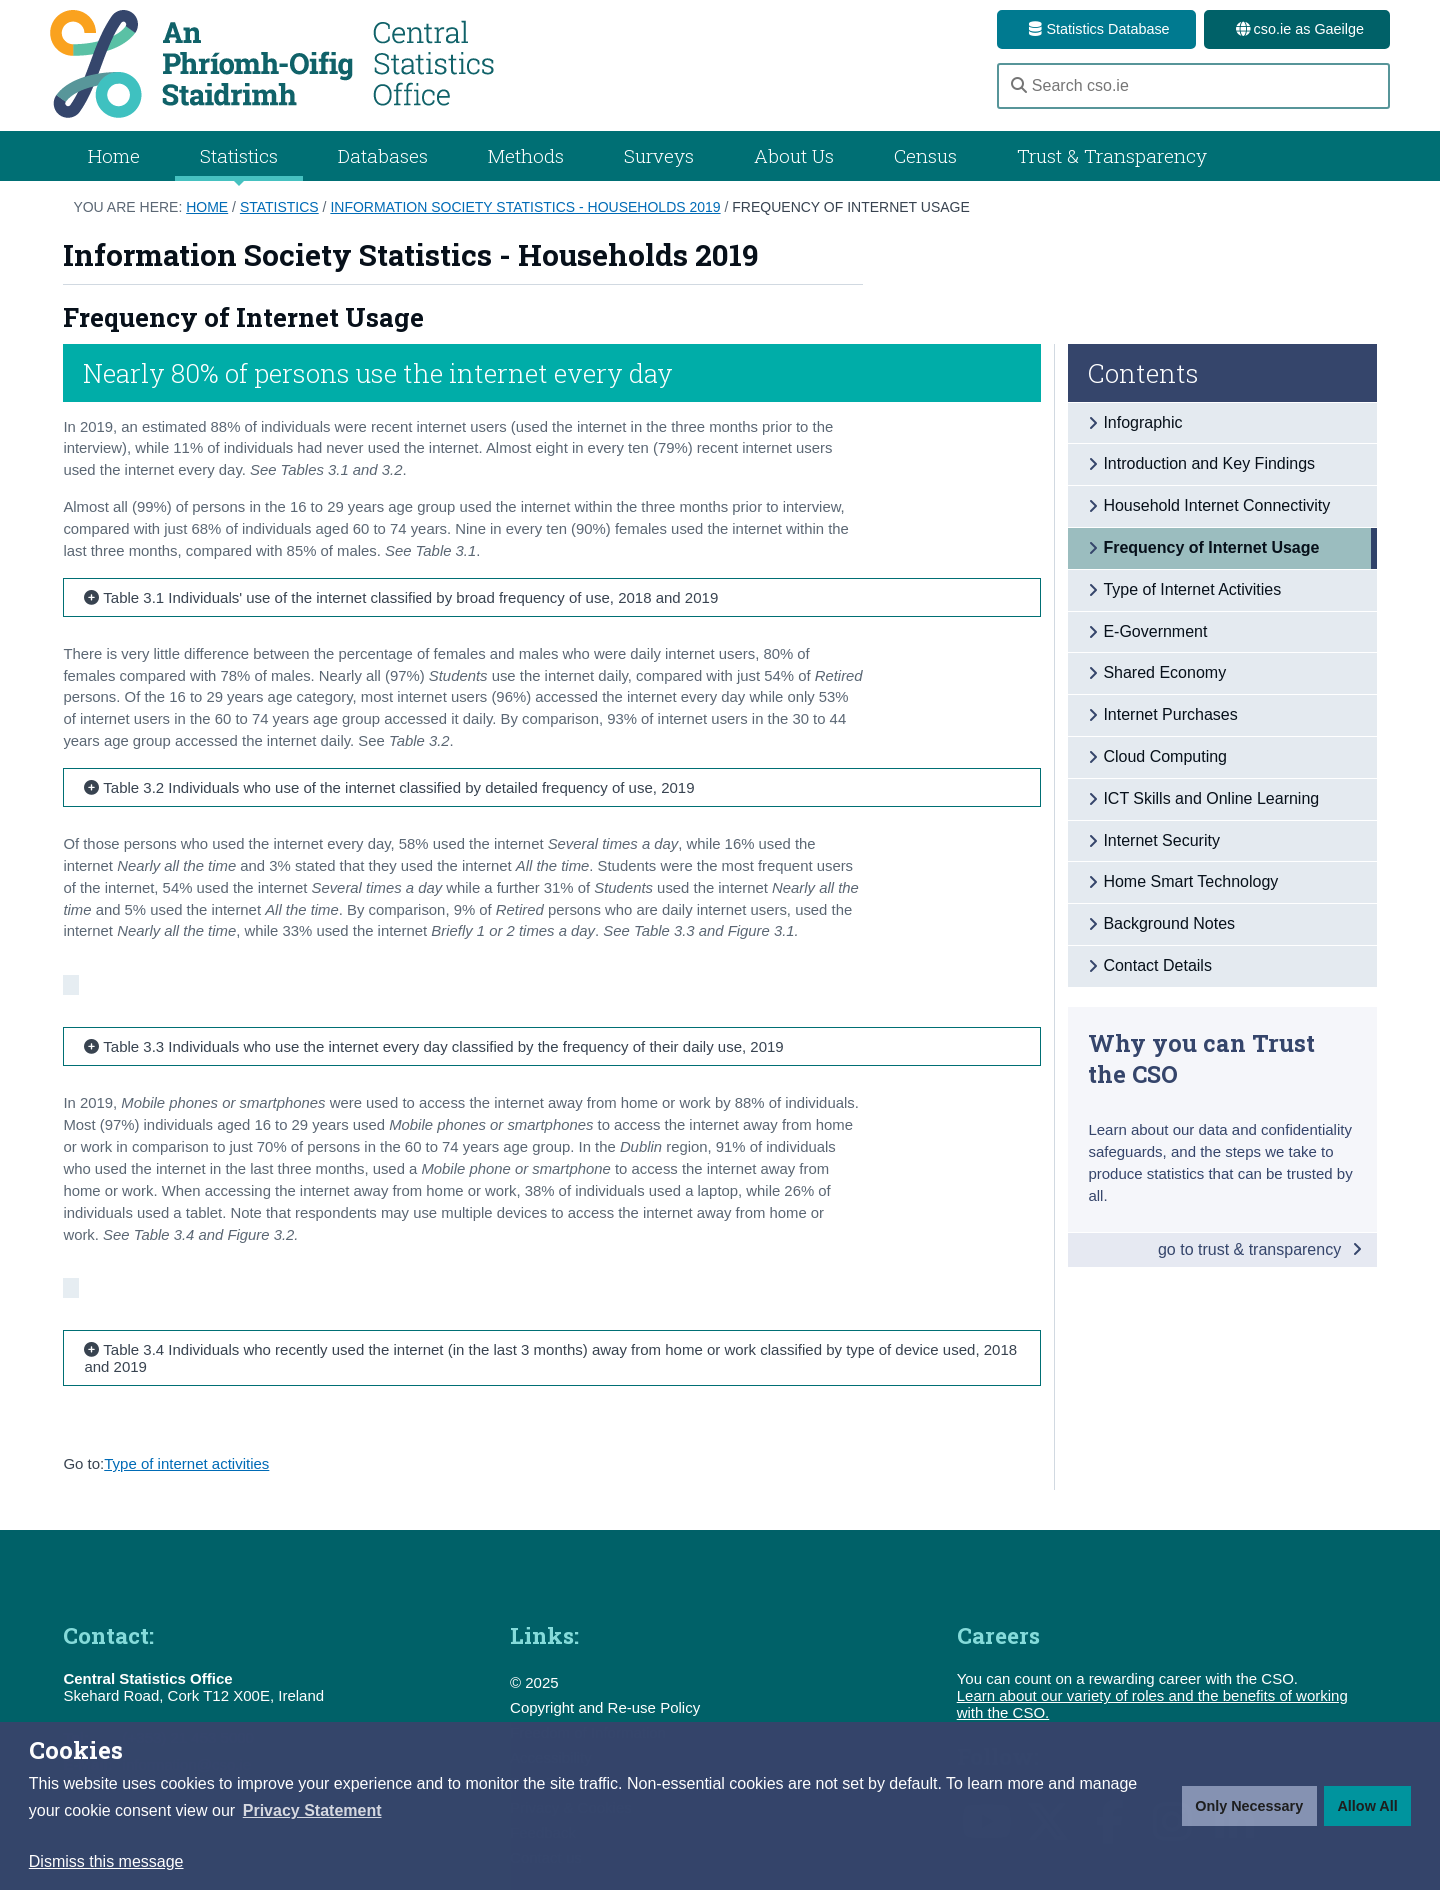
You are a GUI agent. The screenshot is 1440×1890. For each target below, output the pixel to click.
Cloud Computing (1165, 756)
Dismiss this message (106, 1861)
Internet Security (1161, 840)
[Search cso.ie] (1193, 86)
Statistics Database (1096, 29)
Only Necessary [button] (1249, 1806)
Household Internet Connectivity (1216, 505)
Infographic (1142, 422)
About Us (794, 155)
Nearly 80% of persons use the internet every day (378, 373)
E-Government (1155, 631)
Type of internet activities (186, 1463)
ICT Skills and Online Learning (1211, 798)
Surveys (659, 155)
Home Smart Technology (1190, 881)
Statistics (279, 207)
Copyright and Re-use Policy (605, 1707)
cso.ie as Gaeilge (1297, 29)
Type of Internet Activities (1192, 589)
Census (925, 155)
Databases (383, 155)
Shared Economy (1164, 672)
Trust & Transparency (1112, 155)
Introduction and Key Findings (1209, 463)
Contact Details (1157, 965)
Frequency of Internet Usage (851, 207)
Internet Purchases (1170, 714)
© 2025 (534, 1682)
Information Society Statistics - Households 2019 (525, 207)
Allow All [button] (1367, 1806)
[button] (312, 1811)
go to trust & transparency (1260, 1249)
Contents (1143, 373)
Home (114, 155)
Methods (526, 155)
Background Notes (1169, 923)
